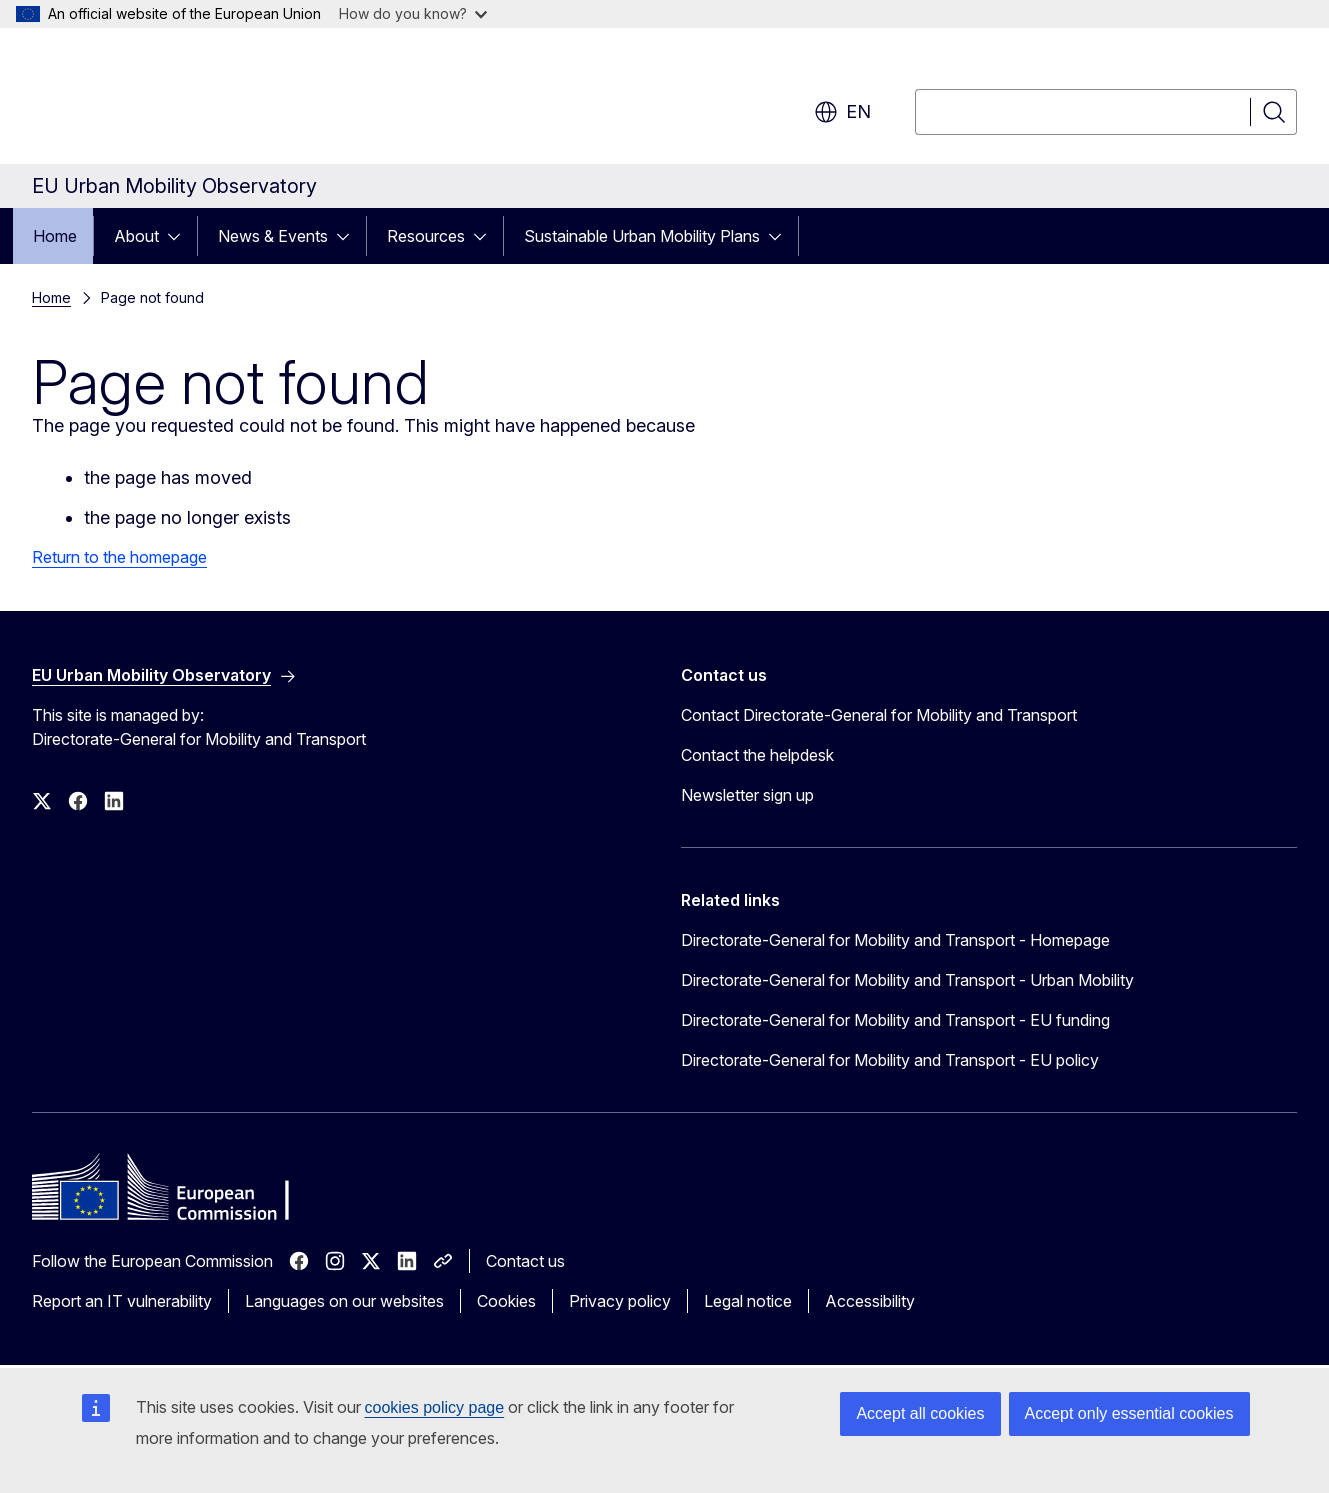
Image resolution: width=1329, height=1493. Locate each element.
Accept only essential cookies (1129, 1413)
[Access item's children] (180, 236)
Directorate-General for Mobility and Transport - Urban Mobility (907, 980)
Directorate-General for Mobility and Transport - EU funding (895, 1020)
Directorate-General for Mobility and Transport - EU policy (890, 1060)
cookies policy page (435, 1407)
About (136, 236)
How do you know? (413, 13)
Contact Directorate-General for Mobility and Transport (879, 715)
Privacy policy (620, 1301)
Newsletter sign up (747, 795)
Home (55, 236)
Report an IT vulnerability (122, 1301)
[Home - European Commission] (193, 100)
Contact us (525, 1261)
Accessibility (870, 1301)
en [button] (842, 112)
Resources (426, 236)
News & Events (273, 236)
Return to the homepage (119, 557)
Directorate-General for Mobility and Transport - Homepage (895, 940)
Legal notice (748, 1301)
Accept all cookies (920, 1413)
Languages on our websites (344, 1301)
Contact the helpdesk (757, 755)
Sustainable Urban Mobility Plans (642, 236)
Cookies (506, 1301)
